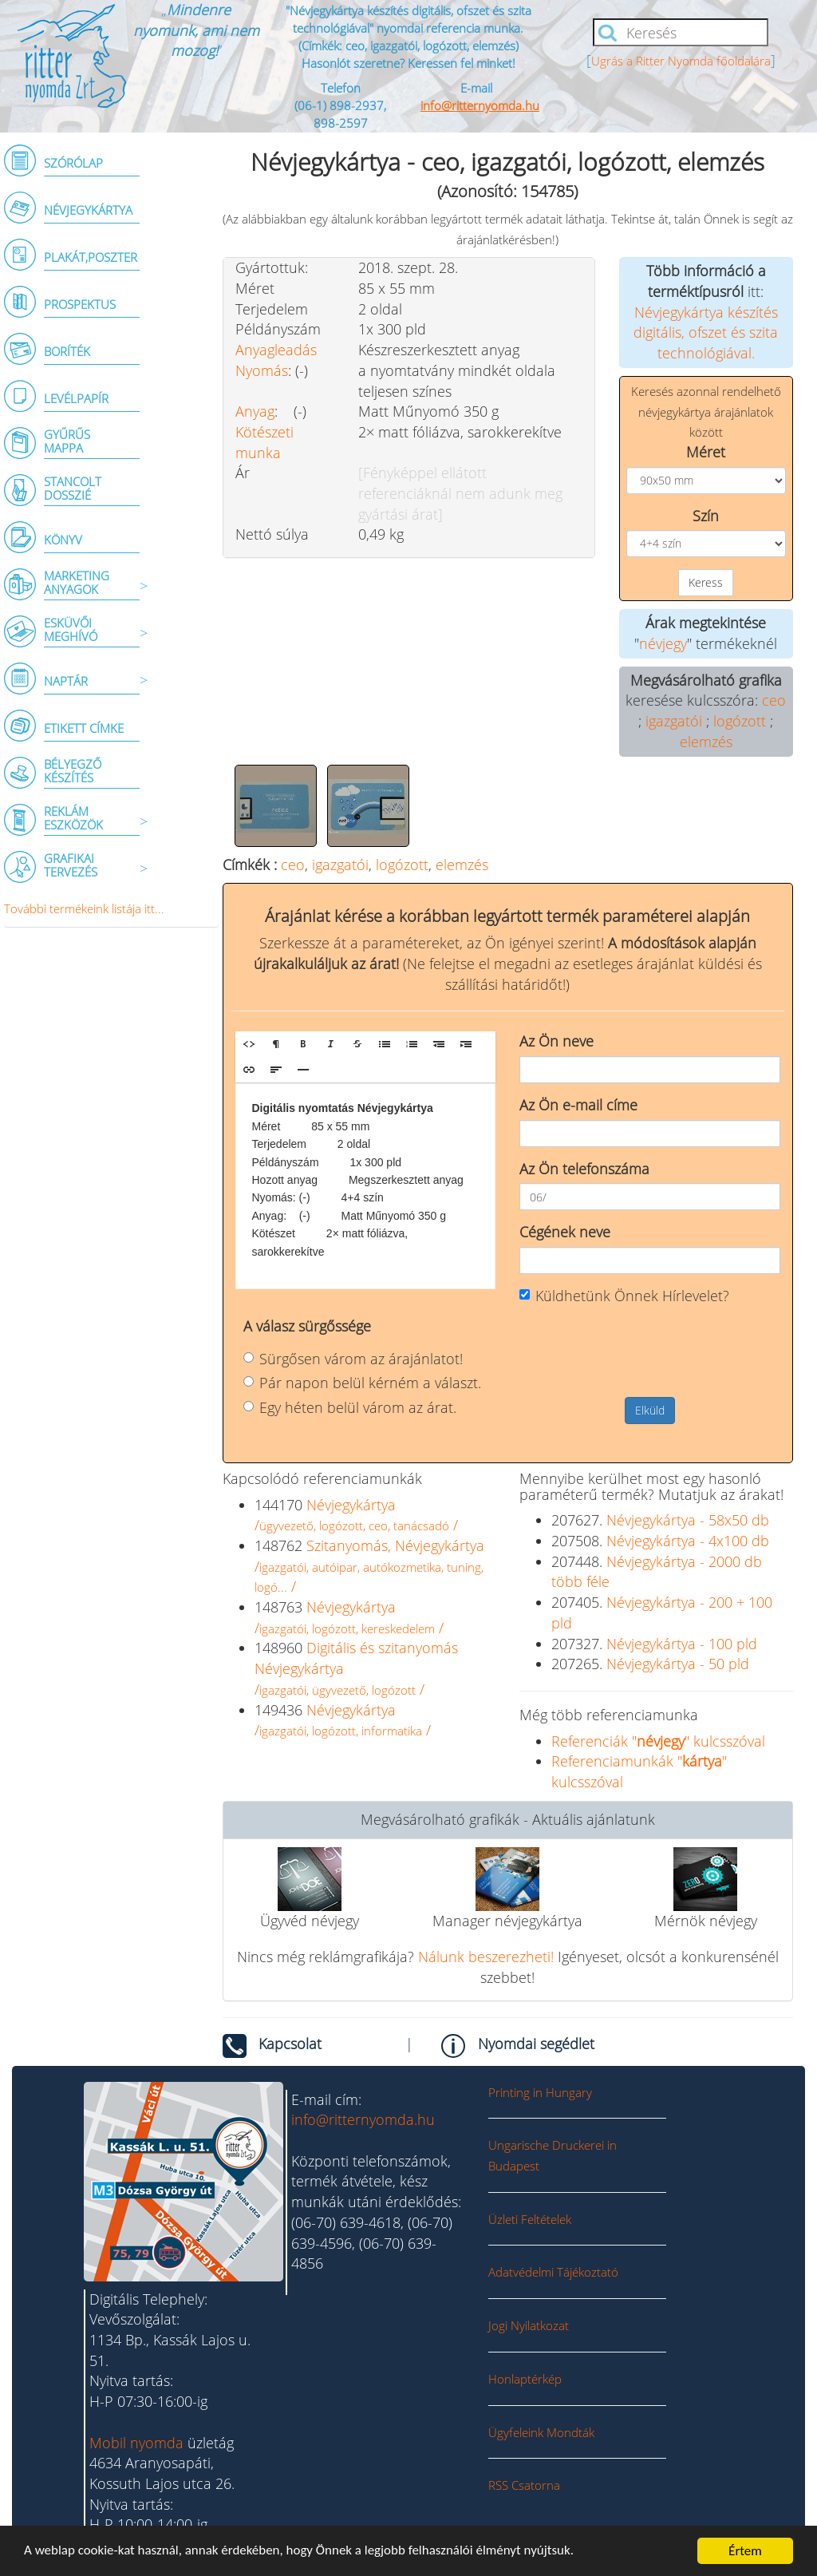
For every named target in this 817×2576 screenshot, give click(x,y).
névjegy (663, 643)
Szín (706, 515)
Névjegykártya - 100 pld (681, 1643)
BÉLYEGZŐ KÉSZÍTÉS (72, 770)
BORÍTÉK (67, 351)
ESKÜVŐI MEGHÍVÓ (70, 629)
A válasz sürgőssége (307, 1325)
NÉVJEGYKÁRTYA (88, 210)
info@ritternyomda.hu (479, 105)
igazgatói (673, 720)
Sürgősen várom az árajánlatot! (353, 1358)
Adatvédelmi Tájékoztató (553, 2272)
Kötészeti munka (264, 442)
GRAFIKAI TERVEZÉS (70, 865)
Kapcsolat (290, 2043)
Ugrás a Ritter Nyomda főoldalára (681, 61)
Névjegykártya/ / (356, 1515)
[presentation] (640, 1350)
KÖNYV (63, 540)
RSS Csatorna (524, 2485)
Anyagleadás (276, 349)
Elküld (650, 1410)
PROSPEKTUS (80, 304)
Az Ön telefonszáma (584, 1168)
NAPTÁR (66, 681)
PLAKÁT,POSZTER (90, 257)
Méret (705, 451)
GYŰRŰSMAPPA (67, 441)
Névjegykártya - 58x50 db (687, 1519)
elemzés (706, 741)
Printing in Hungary (540, 2092)
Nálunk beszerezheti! (486, 1956)
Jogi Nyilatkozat (528, 2325)
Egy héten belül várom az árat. (349, 1407)
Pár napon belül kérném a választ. (362, 1382)
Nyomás (261, 370)
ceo (774, 700)
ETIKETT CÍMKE (84, 728)
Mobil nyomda (136, 2442)
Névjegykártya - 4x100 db (687, 1540)
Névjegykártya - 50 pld (677, 1663)
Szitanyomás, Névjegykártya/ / (369, 1566)
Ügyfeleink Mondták (541, 2432)
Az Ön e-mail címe (578, 1104)
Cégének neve (564, 1231)
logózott (739, 720)
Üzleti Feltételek (529, 2219)
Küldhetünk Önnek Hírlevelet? (624, 1295)
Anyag (254, 411)
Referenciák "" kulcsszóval (658, 1741)
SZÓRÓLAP (73, 163)
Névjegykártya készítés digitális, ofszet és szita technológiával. (705, 332)
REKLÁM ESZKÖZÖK (73, 818)
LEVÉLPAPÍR (76, 398)
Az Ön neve (556, 1041)
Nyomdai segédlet (536, 2043)
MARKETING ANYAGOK (76, 582)
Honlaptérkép (525, 2379)
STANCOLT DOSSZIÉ (72, 488)
